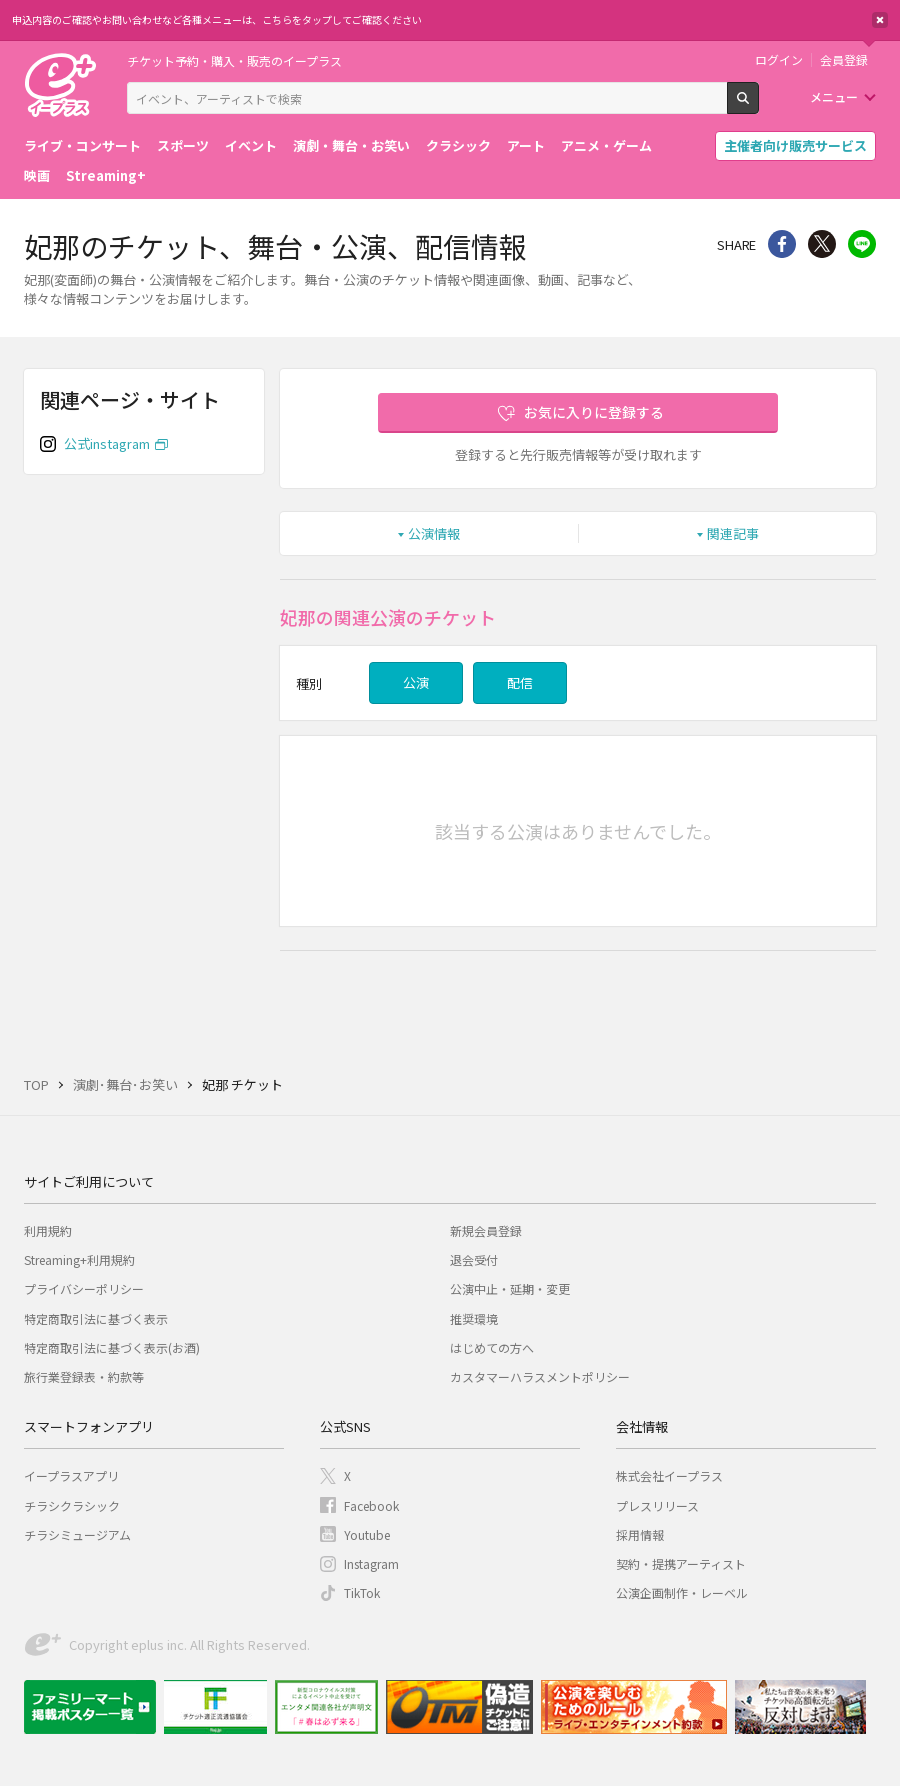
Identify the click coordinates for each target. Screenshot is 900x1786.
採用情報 (640, 1534)
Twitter (822, 244)
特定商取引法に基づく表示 (96, 1318)
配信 (520, 682)
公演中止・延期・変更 (510, 1288)
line (862, 244)
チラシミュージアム (77, 1534)
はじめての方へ (492, 1347)
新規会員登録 (486, 1230)
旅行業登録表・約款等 (84, 1376)
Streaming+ (106, 175)
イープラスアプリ (71, 1475)
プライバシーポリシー (84, 1288)
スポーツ (183, 145)
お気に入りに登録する (594, 412)
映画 (37, 175)
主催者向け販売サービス (795, 145)
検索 (758, 106)
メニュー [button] (834, 96)
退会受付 (474, 1259)
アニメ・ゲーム (606, 145)
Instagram (371, 1563)
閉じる (880, 20)
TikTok (362, 1592)
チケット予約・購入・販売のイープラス (234, 60)
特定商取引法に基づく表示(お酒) (112, 1347)
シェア (782, 244)
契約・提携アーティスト (681, 1563)
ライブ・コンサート (82, 145)
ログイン (779, 60)
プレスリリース (657, 1505)
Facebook (371, 1505)
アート (526, 145)
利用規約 (48, 1230)
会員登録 (844, 60)
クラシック (458, 145)
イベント (251, 145)
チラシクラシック (72, 1505)
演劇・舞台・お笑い (351, 145)
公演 (416, 682)
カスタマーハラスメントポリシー (540, 1376)
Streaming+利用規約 (79, 1259)
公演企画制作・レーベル (682, 1592)
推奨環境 (474, 1318)
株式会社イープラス (669, 1475)
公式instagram (107, 443)
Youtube (367, 1534)
